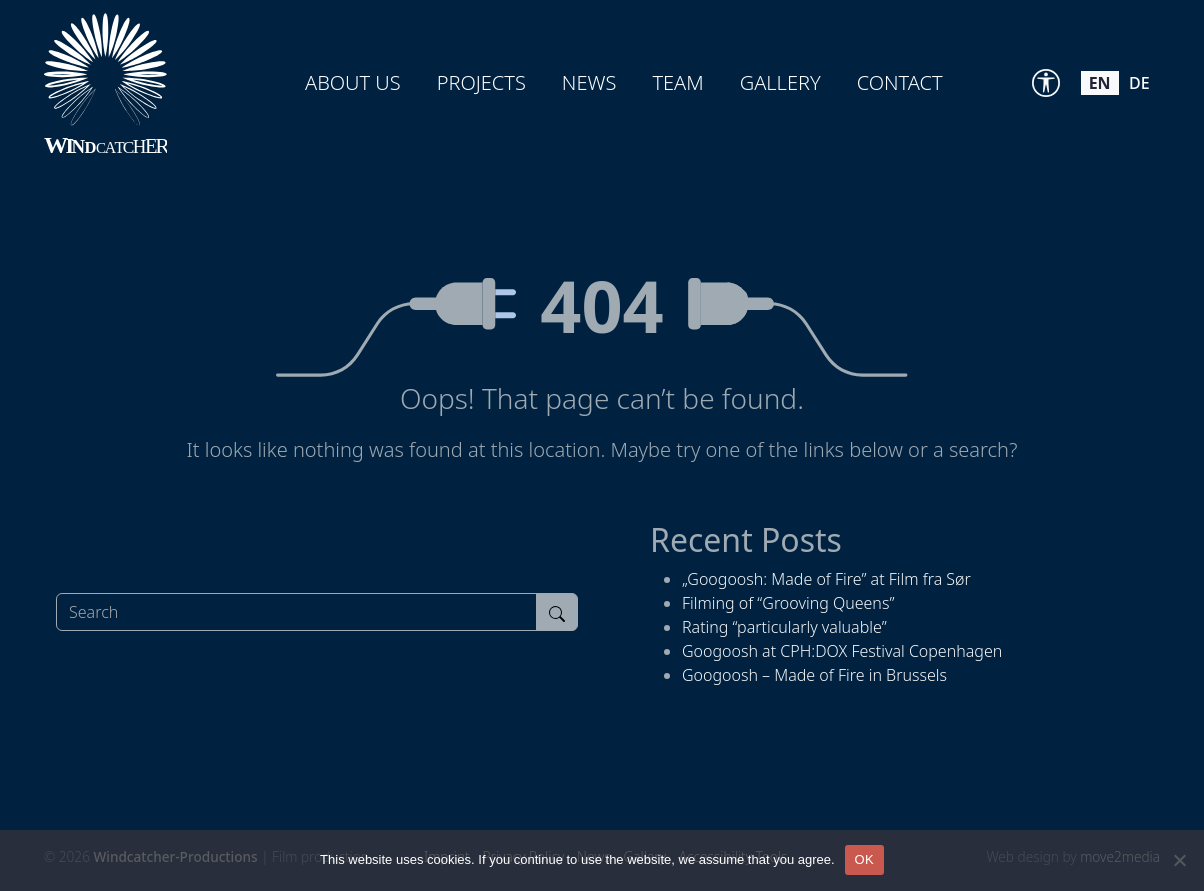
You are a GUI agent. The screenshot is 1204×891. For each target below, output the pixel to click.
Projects (481, 82)
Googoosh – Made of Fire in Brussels (814, 675)
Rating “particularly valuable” (784, 627)
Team (677, 82)
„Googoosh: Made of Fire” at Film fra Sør (826, 579)
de (1139, 83)
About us (353, 82)
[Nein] (1179, 860)
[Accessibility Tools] (1046, 83)
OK (864, 859)
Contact (900, 82)
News (589, 82)
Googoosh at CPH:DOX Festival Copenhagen (842, 651)
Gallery (780, 82)
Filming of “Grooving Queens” (788, 603)
